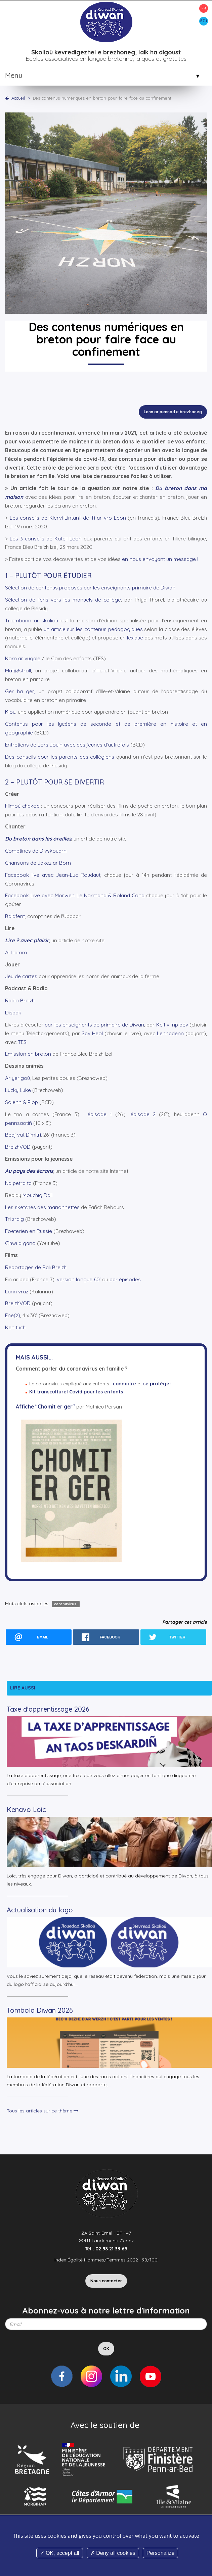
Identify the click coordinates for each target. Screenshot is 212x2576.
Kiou (10, 712)
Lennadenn (170, 1033)
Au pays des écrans (29, 1171)
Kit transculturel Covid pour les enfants (76, 1392)
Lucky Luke (18, 1090)
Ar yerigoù (17, 1078)
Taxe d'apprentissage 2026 (48, 1709)
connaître (124, 1384)
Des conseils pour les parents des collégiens (59, 757)
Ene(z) (12, 1315)
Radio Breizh (20, 1000)
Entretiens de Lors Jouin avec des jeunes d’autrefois (67, 745)
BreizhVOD (18, 1147)
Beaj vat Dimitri (23, 1135)
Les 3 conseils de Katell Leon (46, 538)
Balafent (15, 916)
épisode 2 (143, 1114)
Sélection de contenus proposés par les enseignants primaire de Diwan (90, 587)
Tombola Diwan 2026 (40, 2010)
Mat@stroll (18, 670)
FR (204, 8)
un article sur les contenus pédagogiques (93, 629)
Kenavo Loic (26, 1809)
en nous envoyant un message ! (160, 559)
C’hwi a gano (20, 1243)
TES (22, 1042)
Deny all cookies (112, 2553)
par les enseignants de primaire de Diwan (94, 1024)
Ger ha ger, (20, 691)
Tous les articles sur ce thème (42, 2111)
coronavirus (65, 1604)
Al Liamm (16, 952)
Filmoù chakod (23, 806)
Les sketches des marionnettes (42, 1207)
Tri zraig (14, 1219)
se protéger (157, 1384)
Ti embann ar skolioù (31, 620)
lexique (135, 637)
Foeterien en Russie (28, 1231)
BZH (203, 21)
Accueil (18, 98)
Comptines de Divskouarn (36, 851)
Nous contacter (106, 2280)
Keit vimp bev (172, 1024)
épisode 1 (99, 1114)
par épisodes (125, 1279)
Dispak (13, 1012)
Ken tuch (15, 1327)
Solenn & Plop (21, 1102)
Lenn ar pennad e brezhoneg (173, 411)
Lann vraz (16, 1291)
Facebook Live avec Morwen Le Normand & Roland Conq (74, 895)
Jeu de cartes (21, 976)
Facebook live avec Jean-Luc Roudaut (52, 875)
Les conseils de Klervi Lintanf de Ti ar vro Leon (68, 518)
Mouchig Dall (37, 1195)
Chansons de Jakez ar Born (38, 863)
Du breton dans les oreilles (38, 839)
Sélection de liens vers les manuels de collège (63, 600)
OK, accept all (59, 2553)
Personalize (160, 2553)
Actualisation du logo (40, 1910)
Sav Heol (92, 1033)
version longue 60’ (79, 1279)
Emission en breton (28, 1054)
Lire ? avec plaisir (27, 940)
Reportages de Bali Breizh (36, 1267)
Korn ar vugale (22, 658)
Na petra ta (18, 1183)
